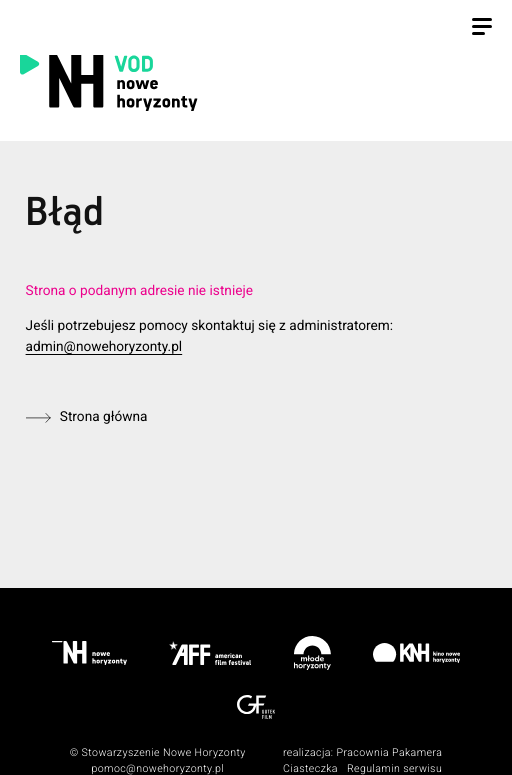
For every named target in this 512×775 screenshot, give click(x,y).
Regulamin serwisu (394, 768)
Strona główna (104, 417)
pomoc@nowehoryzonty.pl (157, 768)
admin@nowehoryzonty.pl (104, 347)
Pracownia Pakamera (389, 752)
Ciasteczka (310, 768)
